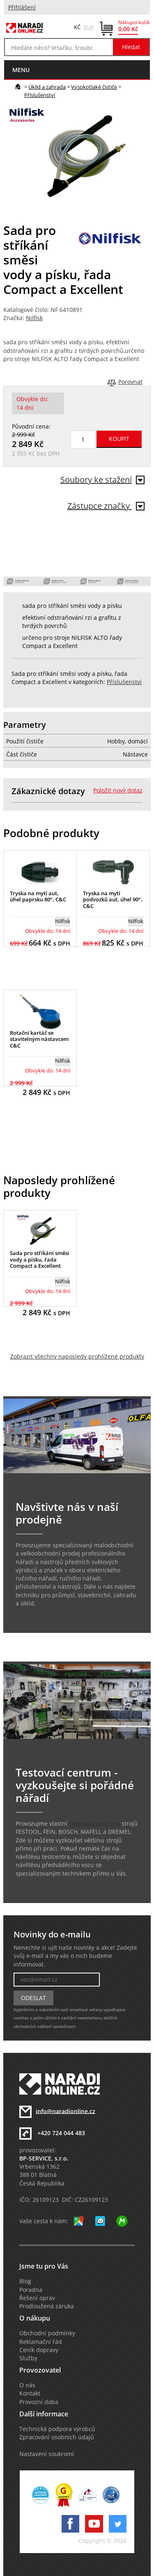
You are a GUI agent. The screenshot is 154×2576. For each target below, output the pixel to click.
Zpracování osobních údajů (56, 2437)
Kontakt (29, 2393)
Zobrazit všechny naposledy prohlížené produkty (77, 1356)
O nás (27, 2385)
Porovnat (130, 382)
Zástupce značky (106, 505)
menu (21, 70)
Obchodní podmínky (47, 2333)
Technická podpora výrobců (57, 2429)
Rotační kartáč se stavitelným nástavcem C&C (39, 1039)
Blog (25, 2281)
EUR (89, 27)
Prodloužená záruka (46, 2306)
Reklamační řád (40, 2342)
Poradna (30, 2290)
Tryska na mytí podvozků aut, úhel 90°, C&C (113, 900)
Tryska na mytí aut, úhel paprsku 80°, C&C (38, 896)
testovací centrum (94, 1823)
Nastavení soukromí (46, 2454)
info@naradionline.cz (65, 2111)
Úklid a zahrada (47, 86)
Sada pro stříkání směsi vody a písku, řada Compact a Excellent (39, 1259)
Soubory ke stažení (102, 479)
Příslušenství (39, 95)
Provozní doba (38, 2402)
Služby (28, 2358)
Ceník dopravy (38, 2350)
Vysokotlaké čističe (94, 86)
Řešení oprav (37, 2298)
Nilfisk (34, 318)
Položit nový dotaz (118, 790)
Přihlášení (22, 7)
